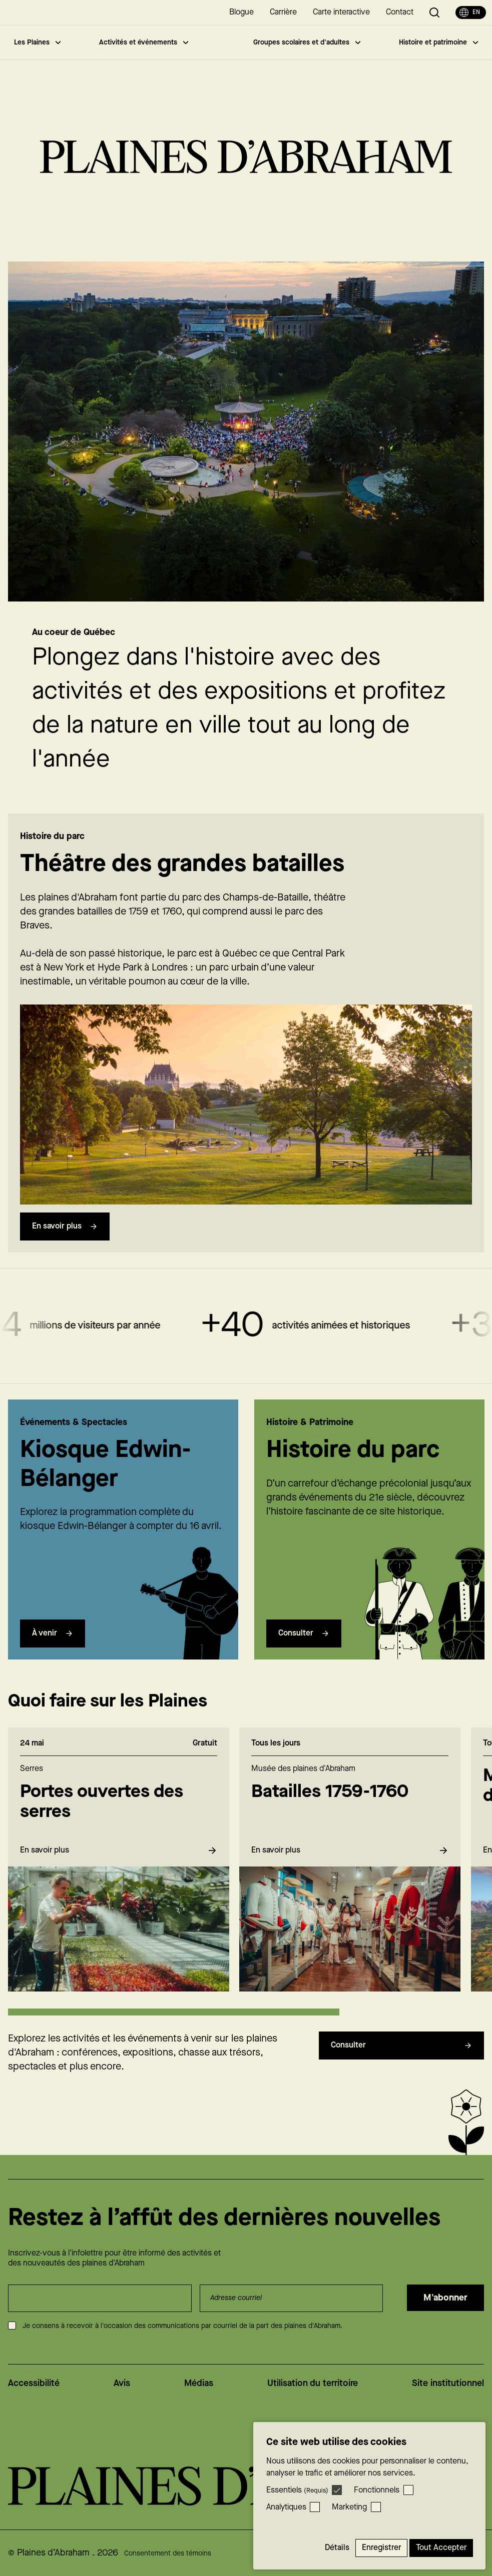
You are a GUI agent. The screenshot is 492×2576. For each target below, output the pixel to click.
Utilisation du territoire (312, 2383)
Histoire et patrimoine (438, 42)
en (469, 12)
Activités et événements (143, 42)
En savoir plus (65, 1245)
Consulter (303, 1653)
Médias (198, 2383)
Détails (337, 2547)
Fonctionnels (376, 2490)
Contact (399, 12)
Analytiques (286, 2507)
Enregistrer (381, 2547)
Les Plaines (37, 42)
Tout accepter (441, 2547)
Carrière (283, 12)
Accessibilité (34, 2383)
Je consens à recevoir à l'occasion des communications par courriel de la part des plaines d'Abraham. (182, 2326)
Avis (122, 2383)
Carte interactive (341, 12)
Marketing (349, 2507)
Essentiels (297, 2490)
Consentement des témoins (167, 2554)
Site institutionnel (448, 2383)
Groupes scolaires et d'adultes (306, 42)
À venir (52, 1653)
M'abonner (445, 2297)
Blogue (241, 12)
